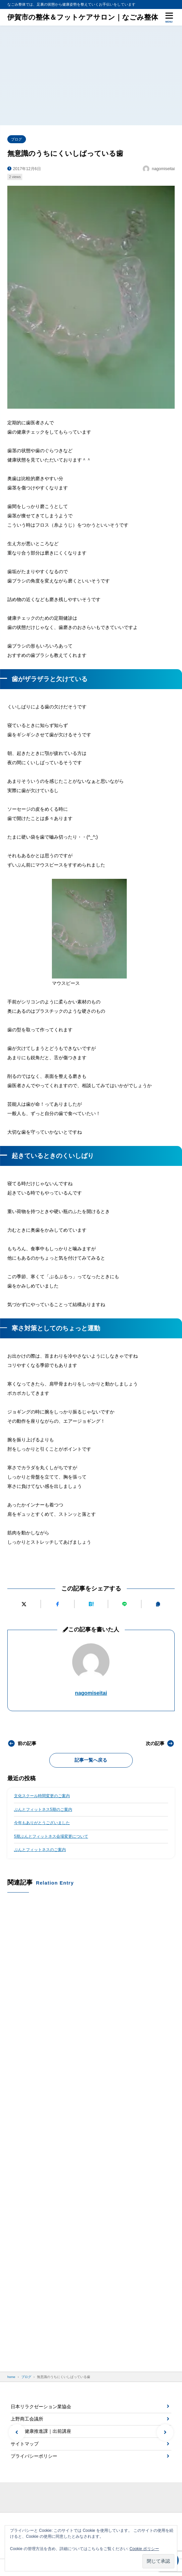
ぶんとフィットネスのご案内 (40, 1849)
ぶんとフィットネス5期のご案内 (43, 1809)
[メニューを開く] (169, 17)
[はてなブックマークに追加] (91, 1604)
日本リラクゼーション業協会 (41, 2406)
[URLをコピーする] (158, 1604)
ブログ (16, 139)
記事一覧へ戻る (91, 1760)
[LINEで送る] (124, 1604)
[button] (17, 2432)
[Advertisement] (91, 75)
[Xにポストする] (24, 1604)
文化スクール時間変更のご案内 (42, 1796)
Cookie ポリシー (144, 2548)
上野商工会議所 (27, 2418)
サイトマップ (25, 2443)
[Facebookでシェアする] (57, 1604)
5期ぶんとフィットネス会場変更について (51, 1836)
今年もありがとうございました (42, 1822)
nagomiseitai (91, 1693)
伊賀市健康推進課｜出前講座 (41, 2431)
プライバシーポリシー (34, 2456)
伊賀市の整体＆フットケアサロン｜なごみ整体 (82, 17)
